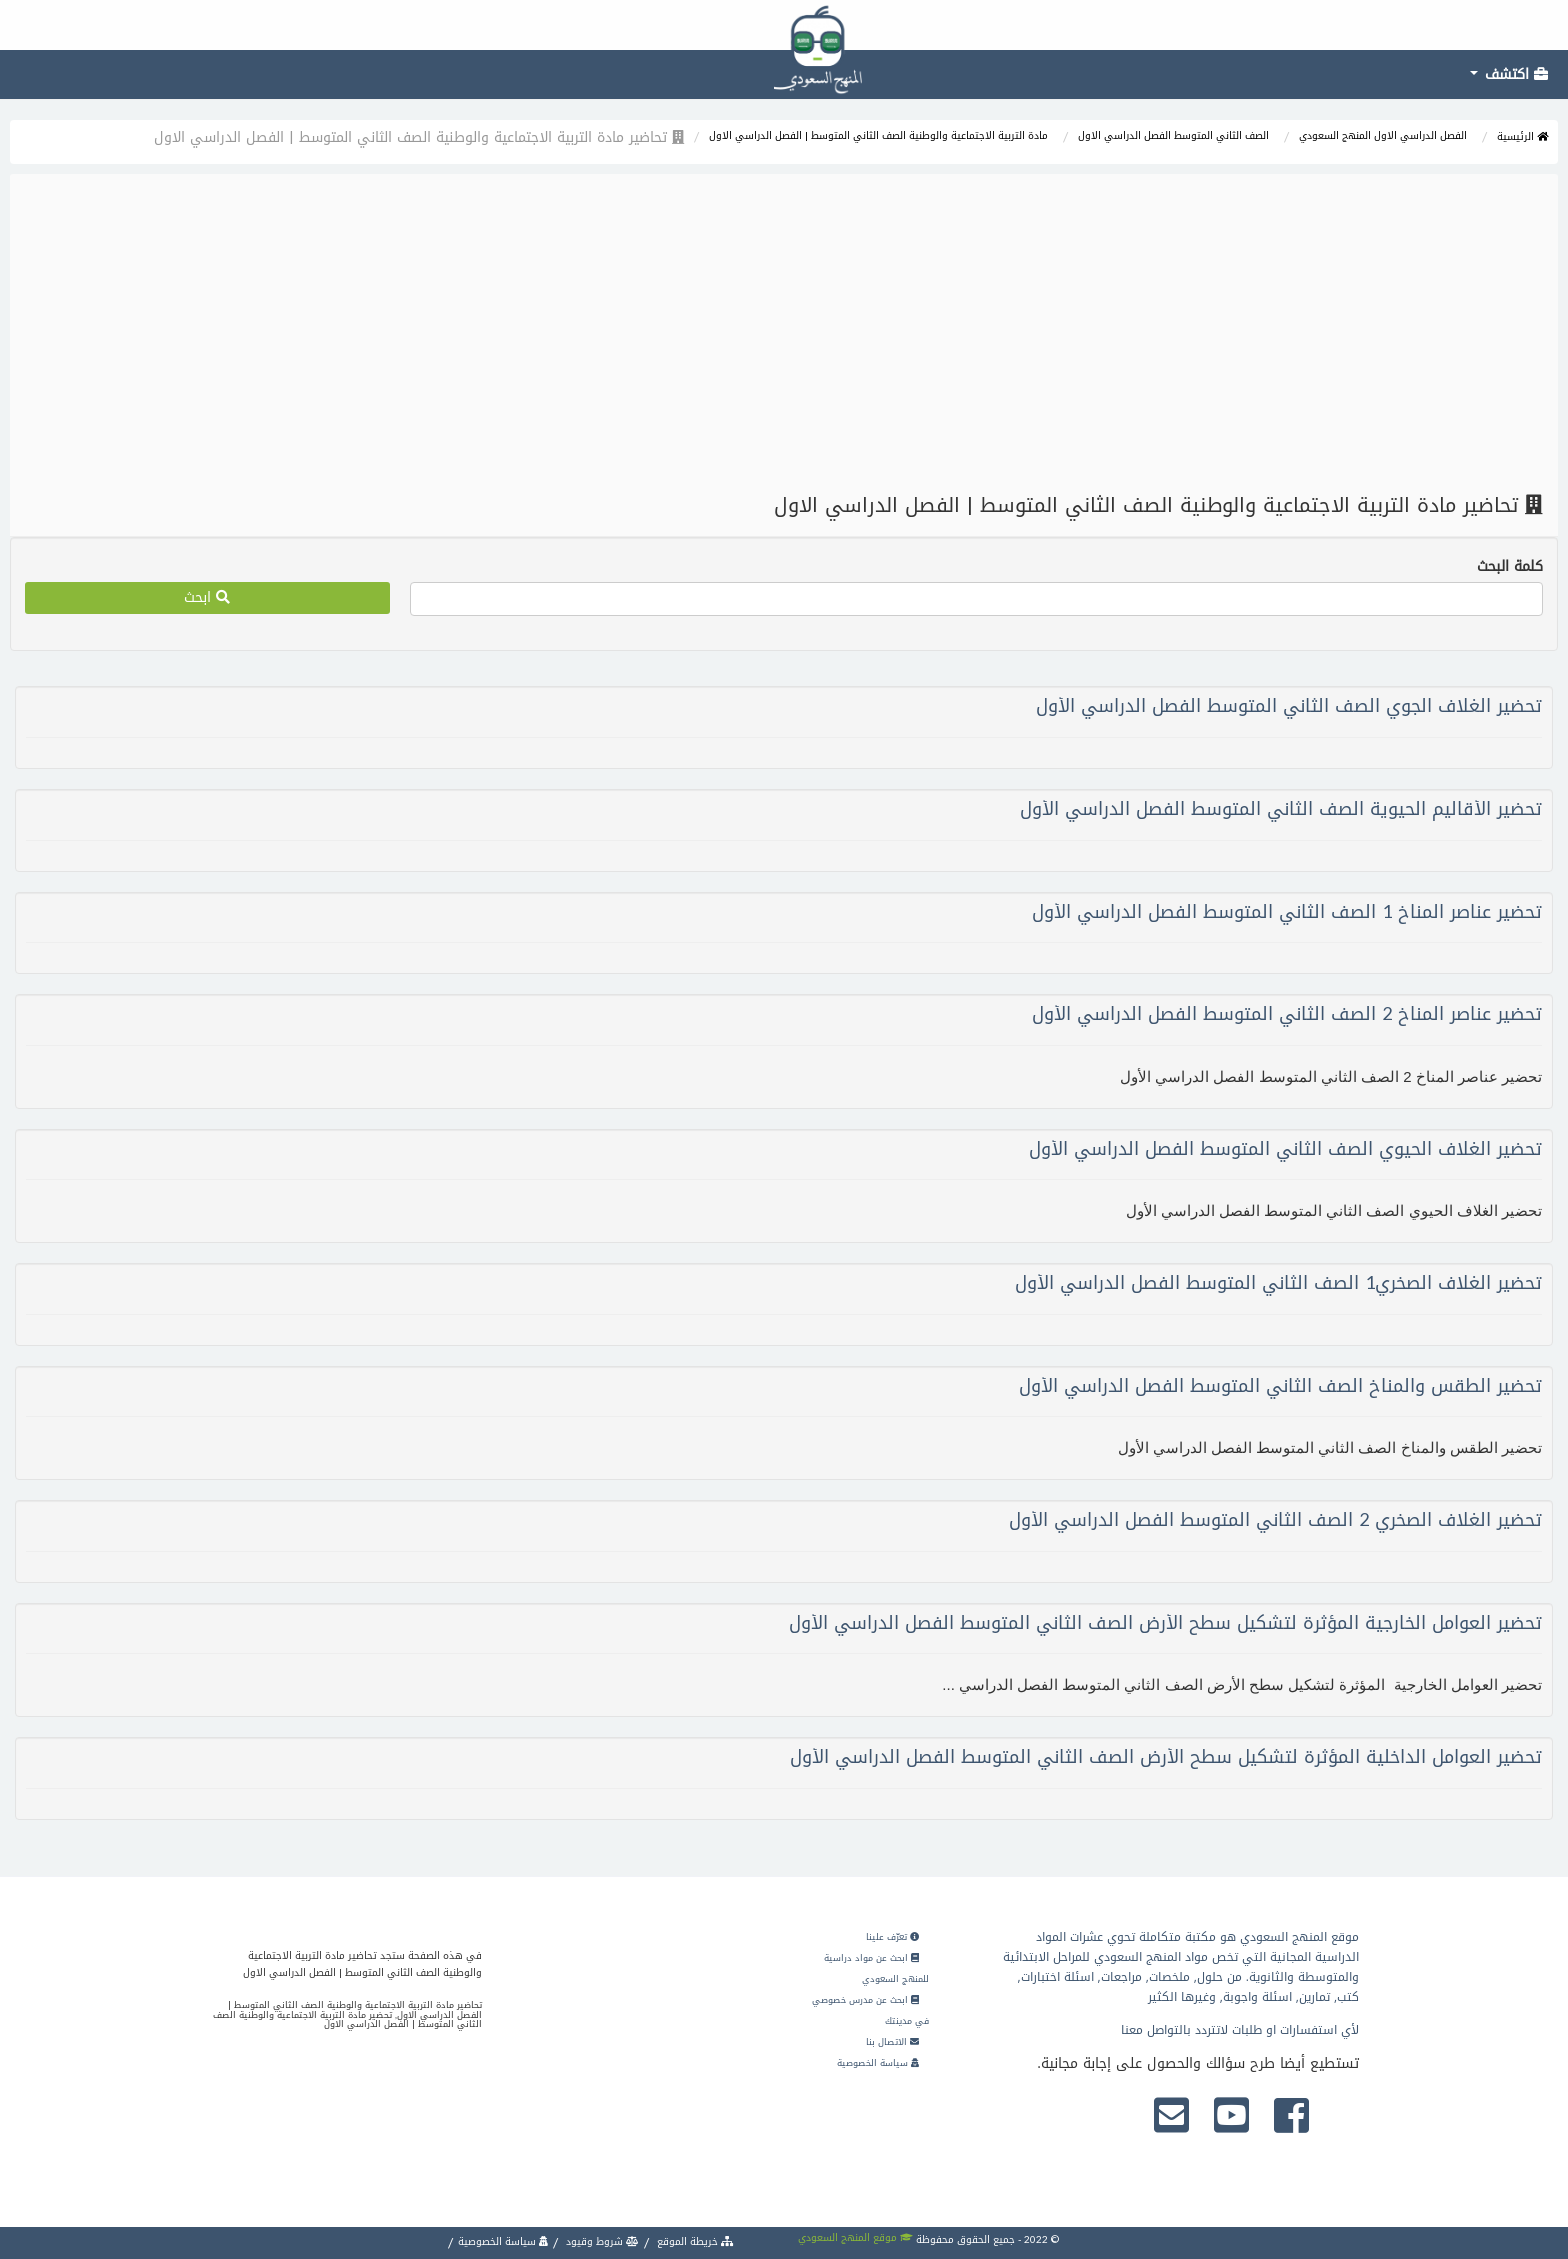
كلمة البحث (1510, 567)
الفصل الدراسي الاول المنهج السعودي (1383, 135)
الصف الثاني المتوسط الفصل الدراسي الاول (1173, 135)
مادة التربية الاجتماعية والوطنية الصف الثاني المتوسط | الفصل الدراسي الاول (878, 135)
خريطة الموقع (694, 2241)
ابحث (207, 597)
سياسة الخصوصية (878, 2063)
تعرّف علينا (892, 1937)
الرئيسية (1522, 136)
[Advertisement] (784, 334)
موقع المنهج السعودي (855, 2237)
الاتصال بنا (892, 2042)
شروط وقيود (601, 2241)
